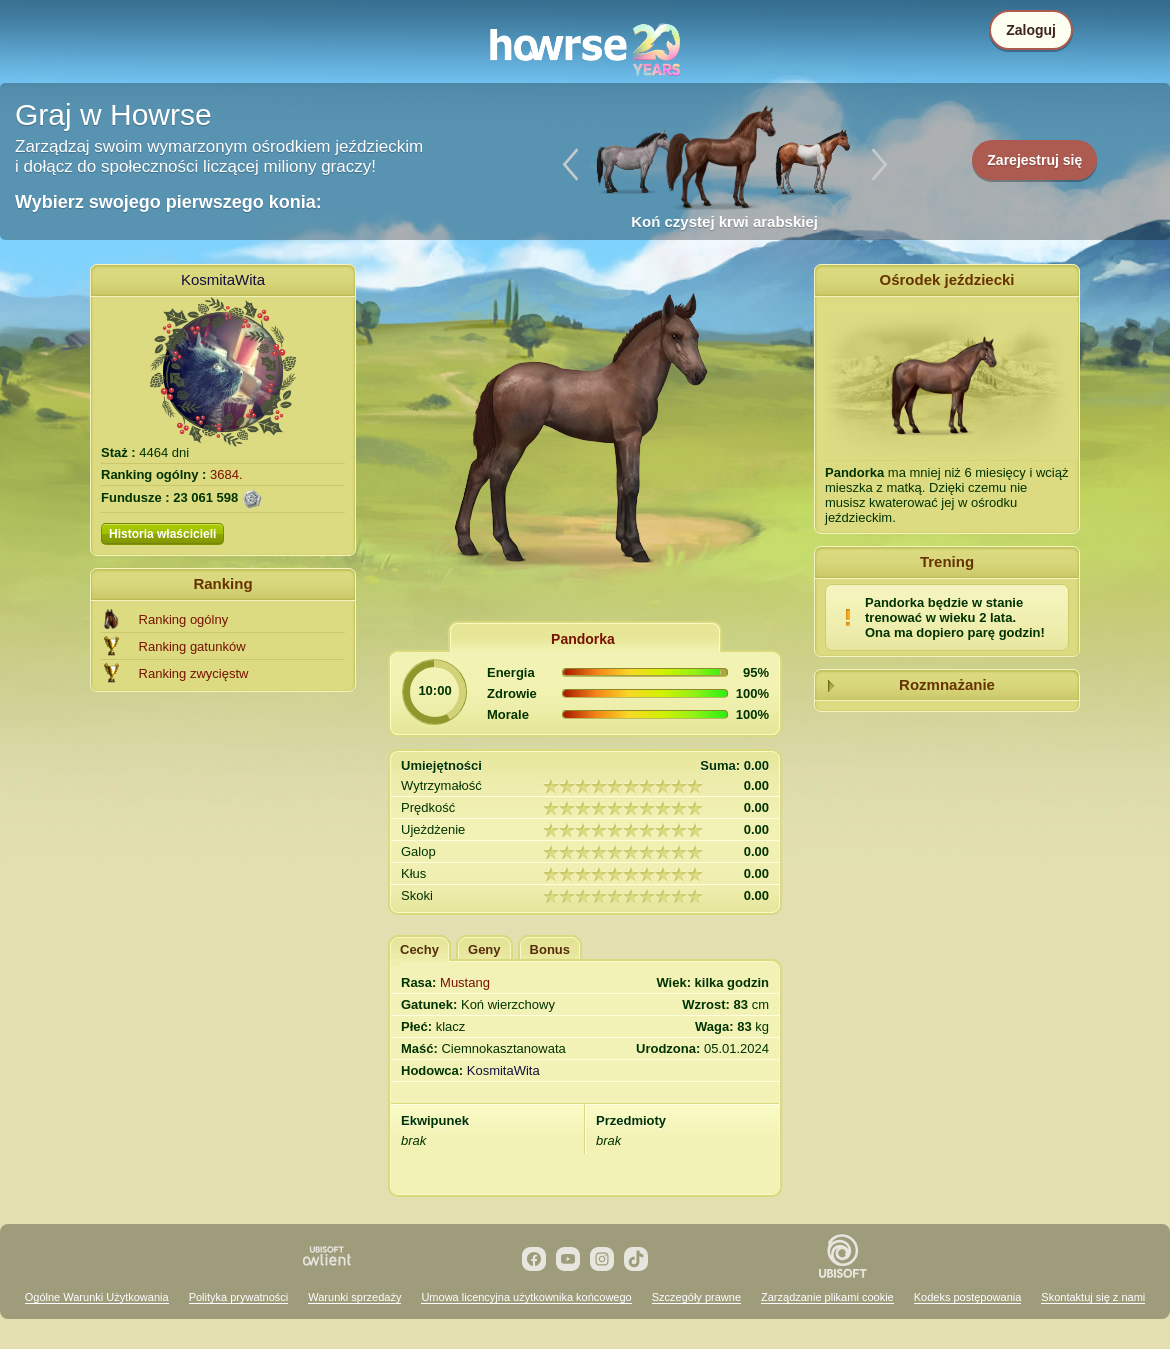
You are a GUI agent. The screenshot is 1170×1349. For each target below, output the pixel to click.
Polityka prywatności (239, 1297)
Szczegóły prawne (696, 1297)
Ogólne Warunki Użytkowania (97, 1297)
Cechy (419, 949)
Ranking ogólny (184, 619)
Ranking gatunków (192, 646)
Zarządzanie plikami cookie (827, 1297)
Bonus (550, 949)
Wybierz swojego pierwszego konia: (168, 202)
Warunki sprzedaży (354, 1297)
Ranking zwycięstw (194, 673)
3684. (226, 474)
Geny (484, 949)
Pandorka (583, 639)
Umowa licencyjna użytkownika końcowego (526, 1297)
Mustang (465, 982)
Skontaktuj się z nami (1093, 1297)
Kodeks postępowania (968, 1297)
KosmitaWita (223, 279)
